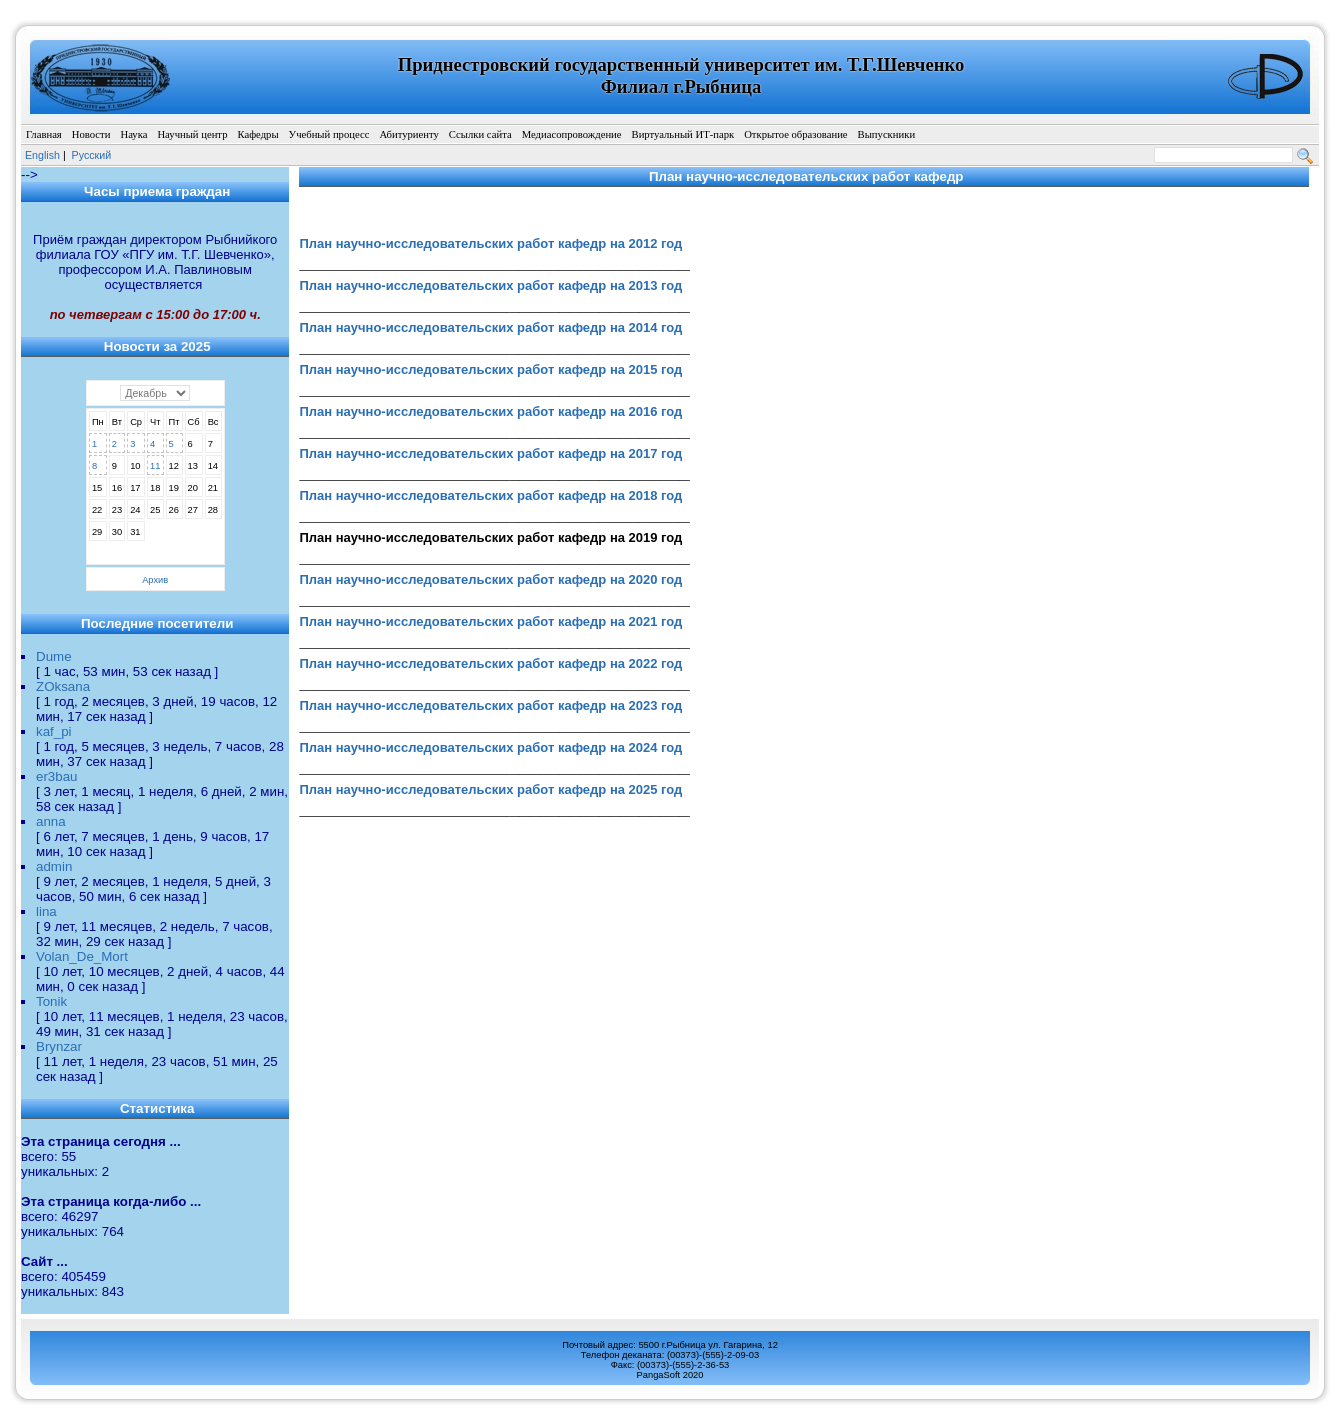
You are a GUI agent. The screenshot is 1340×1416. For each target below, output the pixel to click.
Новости (91, 134)
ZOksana (63, 686)
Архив (155, 580)
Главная (44, 134)
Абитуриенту (408, 134)
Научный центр (192, 134)
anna (51, 821)
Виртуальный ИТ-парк (683, 134)
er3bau (57, 776)
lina (46, 911)
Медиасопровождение (572, 134)
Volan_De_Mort (82, 956)
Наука (133, 134)
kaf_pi (54, 731)
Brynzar (59, 1046)
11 (155, 466)
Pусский (92, 155)
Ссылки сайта (480, 134)
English (42, 155)
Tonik (51, 1001)
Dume (54, 656)
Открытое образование (795, 134)
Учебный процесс (329, 134)
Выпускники (887, 134)
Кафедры (257, 134)
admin (54, 866)
